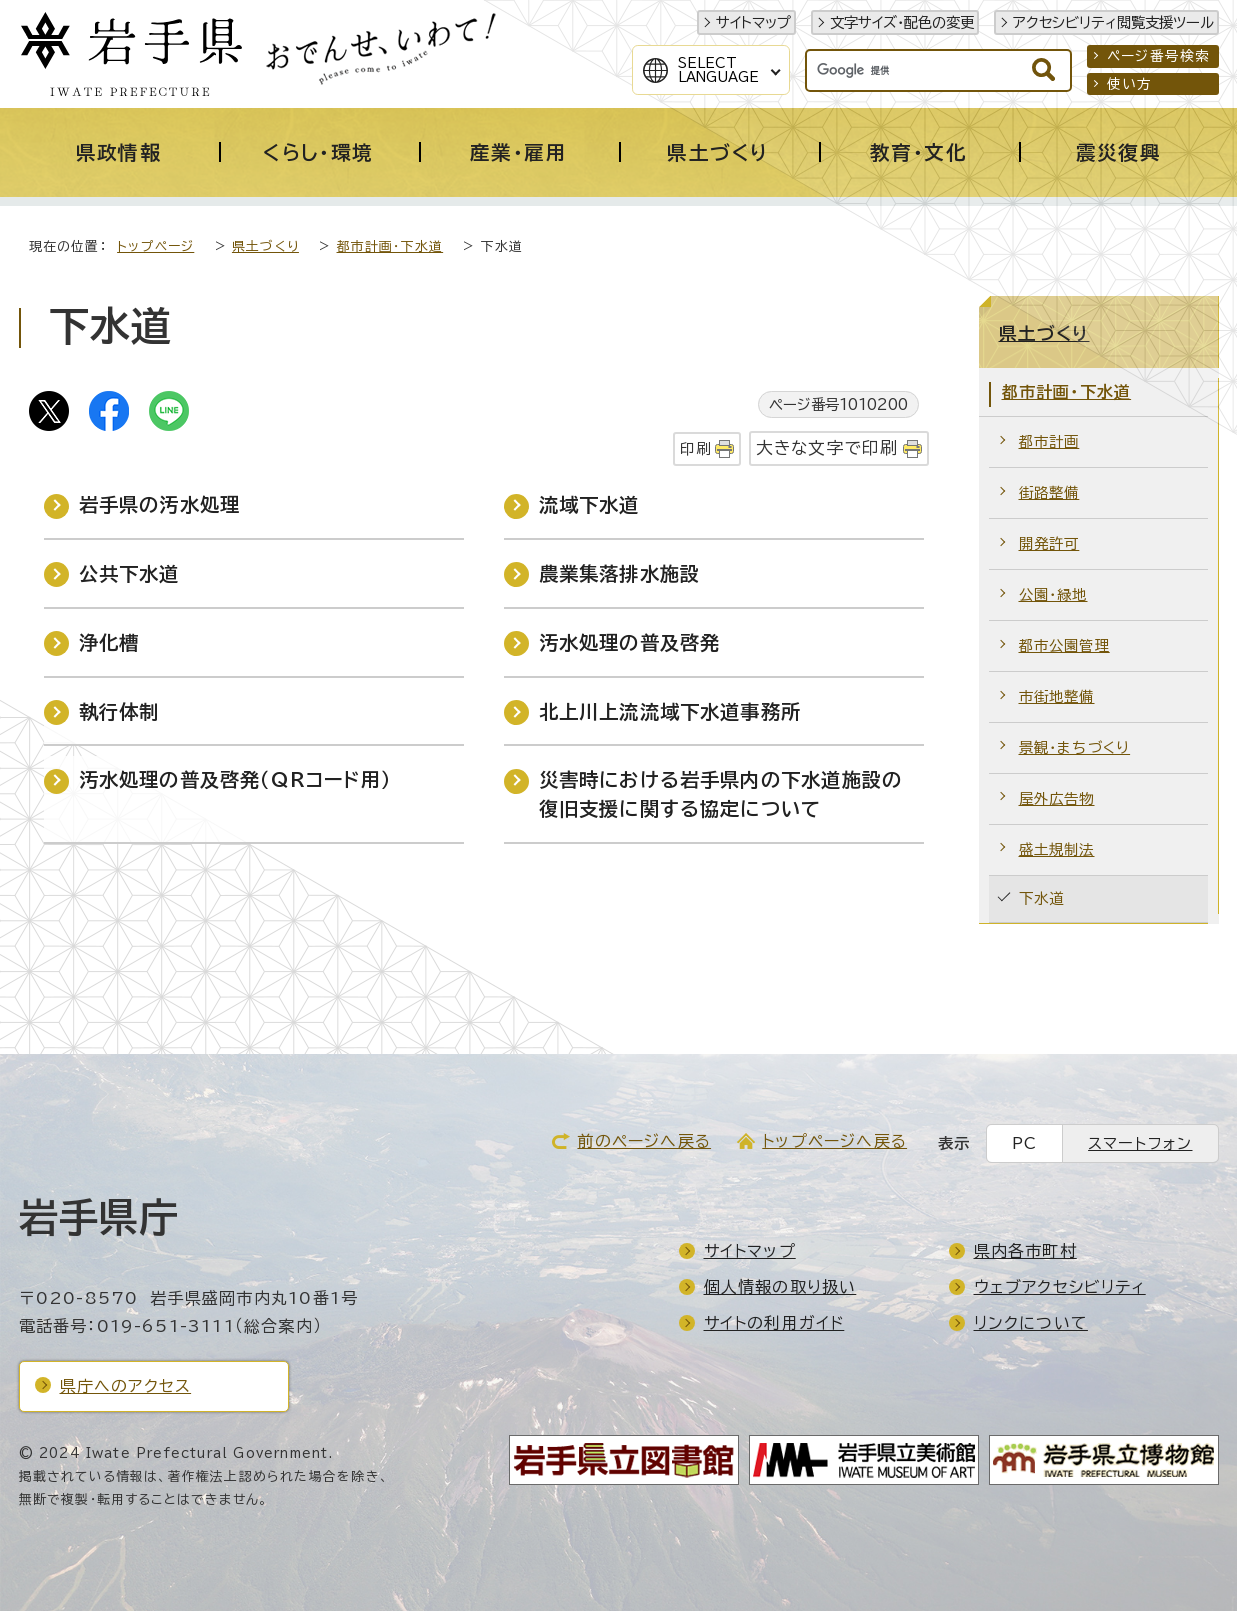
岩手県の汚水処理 (160, 505)
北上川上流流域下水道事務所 (670, 712)
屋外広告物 (1057, 799)
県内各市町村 (1025, 1252)
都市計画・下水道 (390, 247)
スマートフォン (1140, 1144)
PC (1024, 1144)
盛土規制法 (1057, 850)
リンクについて (1031, 1324)
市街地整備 (1057, 697)
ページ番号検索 (1158, 56)
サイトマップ (753, 22)
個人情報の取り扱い (780, 1288)
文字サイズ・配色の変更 (902, 22)
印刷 (695, 449)
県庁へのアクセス (126, 1387)
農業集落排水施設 (620, 574)
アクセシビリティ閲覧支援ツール (1113, 22)
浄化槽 (109, 643)
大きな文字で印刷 (827, 448)
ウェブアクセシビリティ (1060, 1288)
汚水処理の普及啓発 (630, 643)
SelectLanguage (718, 70)
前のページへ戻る (644, 1142)
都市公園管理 (1064, 646)
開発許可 (1049, 544)
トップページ (155, 247)
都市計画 (1049, 442)
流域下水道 (589, 505)
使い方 (1130, 84)
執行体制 (119, 712)
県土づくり (265, 247)
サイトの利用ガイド (774, 1324)
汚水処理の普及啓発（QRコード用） (235, 780)
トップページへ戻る (834, 1142)
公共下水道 (129, 574)
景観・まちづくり (1075, 748)
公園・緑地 (1053, 595)
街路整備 (1049, 493)
